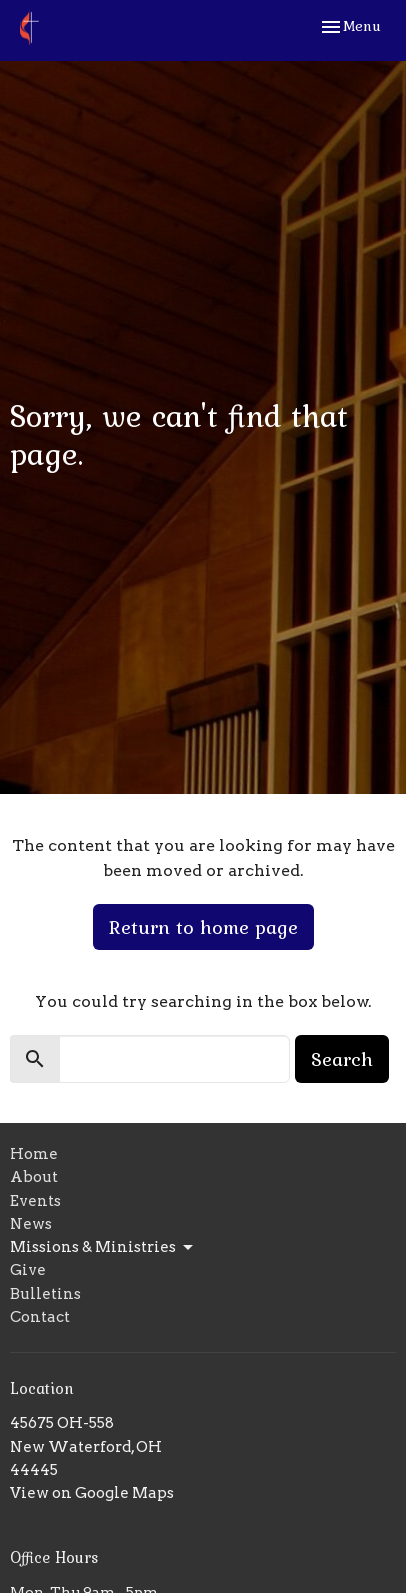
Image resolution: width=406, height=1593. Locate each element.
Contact (40, 1317)
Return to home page (203, 927)
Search (342, 1059)
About (34, 1177)
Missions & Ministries (103, 1248)
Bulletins (45, 1294)
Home (34, 1154)
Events (35, 1201)
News (31, 1224)
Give (28, 1270)
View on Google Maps (92, 1493)
